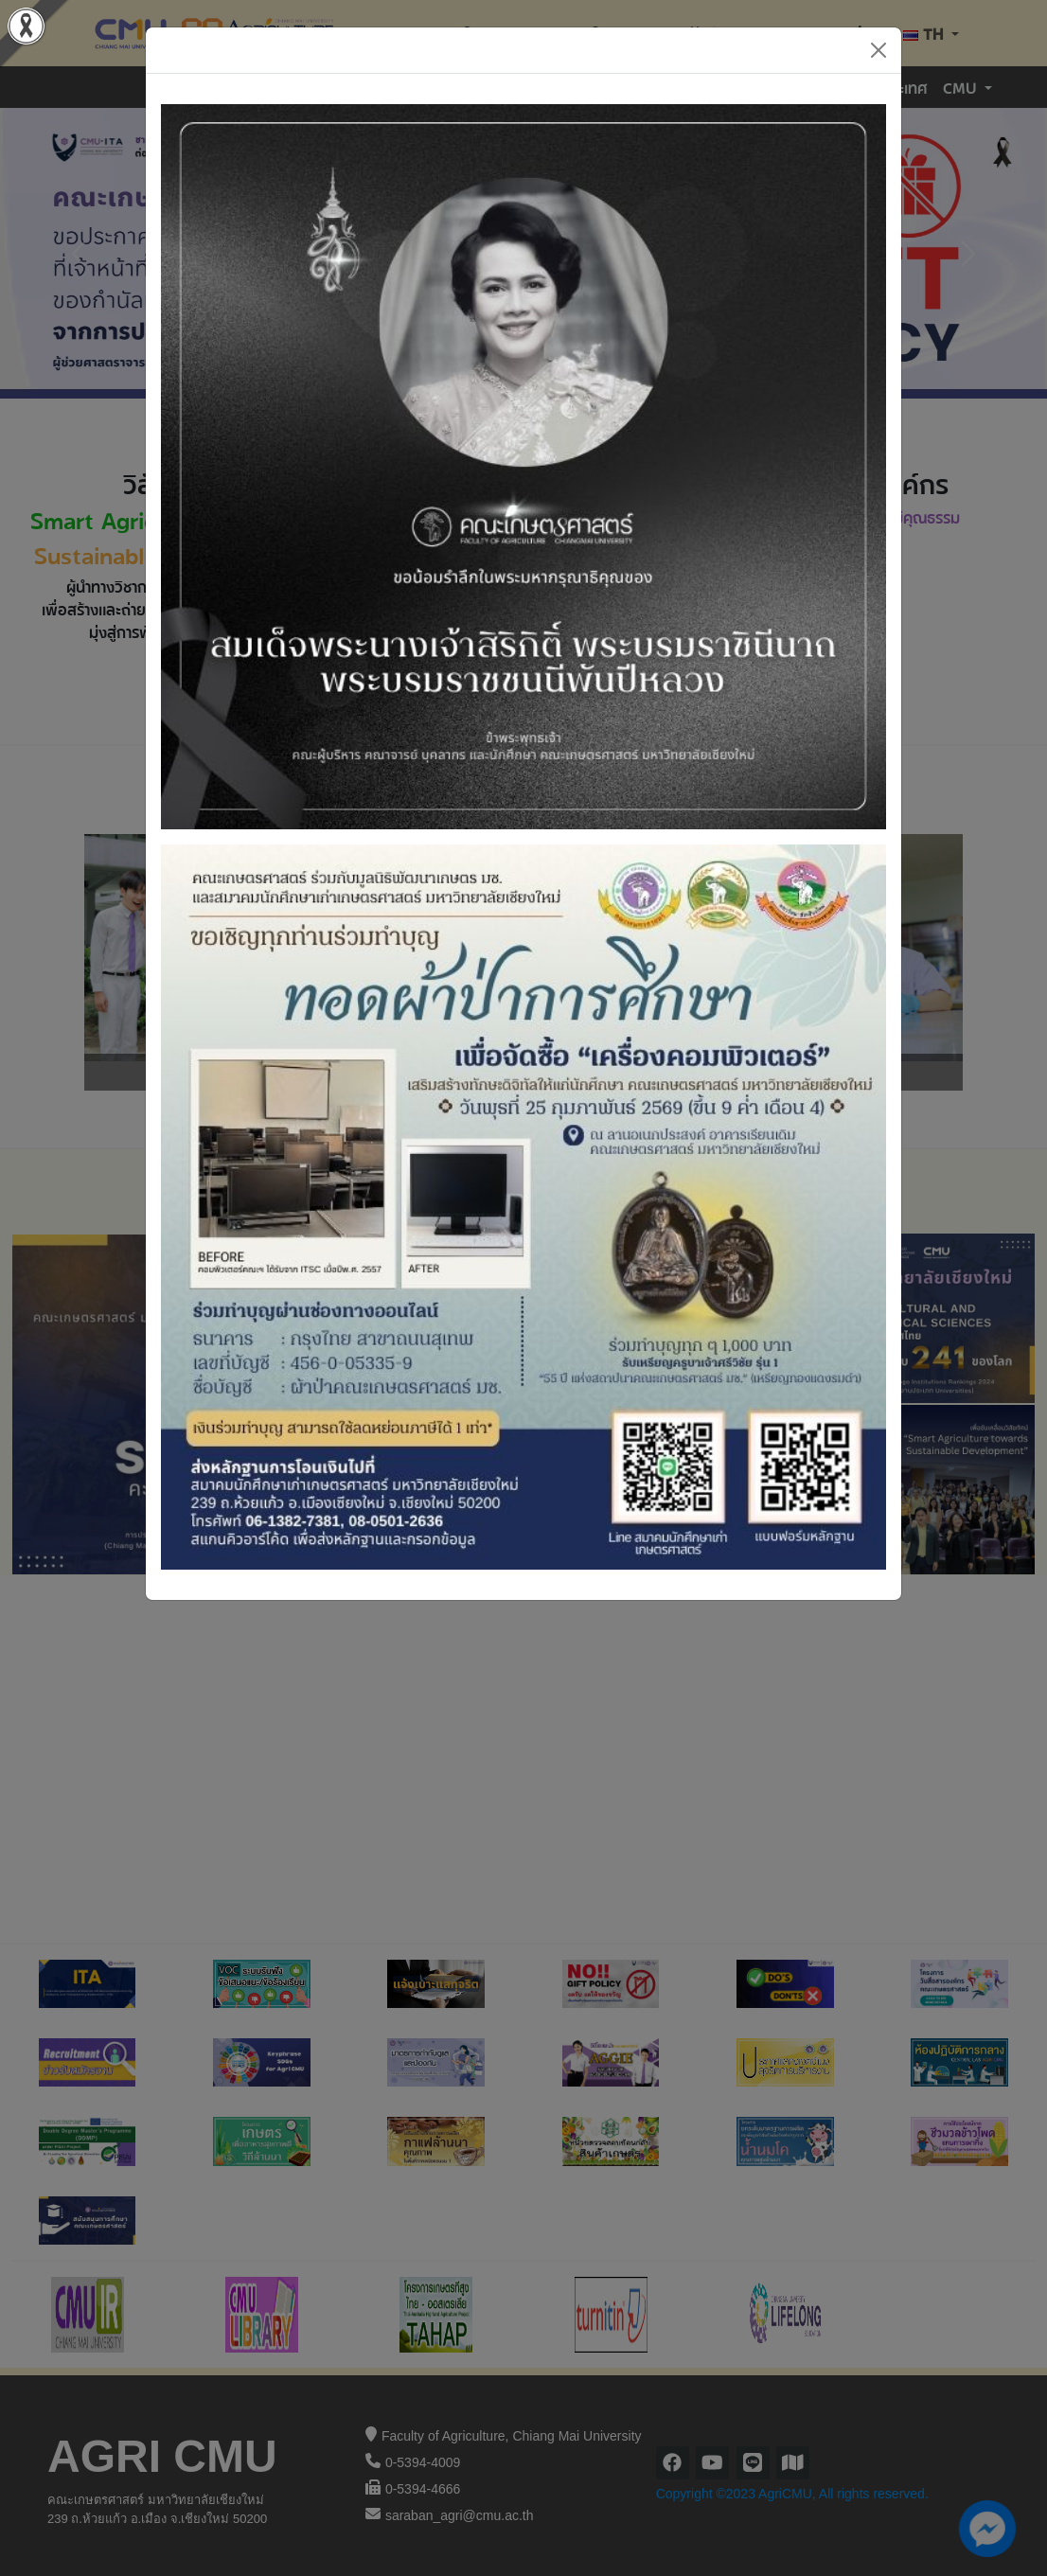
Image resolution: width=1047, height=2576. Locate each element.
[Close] (878, 50)
